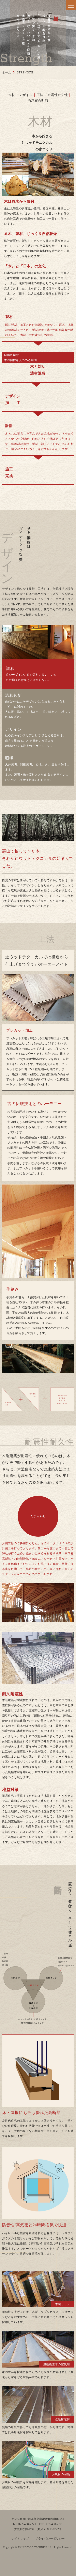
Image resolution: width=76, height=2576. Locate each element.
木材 (11, 95)
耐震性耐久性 (57, 95)
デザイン (26, 95)
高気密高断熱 (38, 100)
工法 (40, 95)
